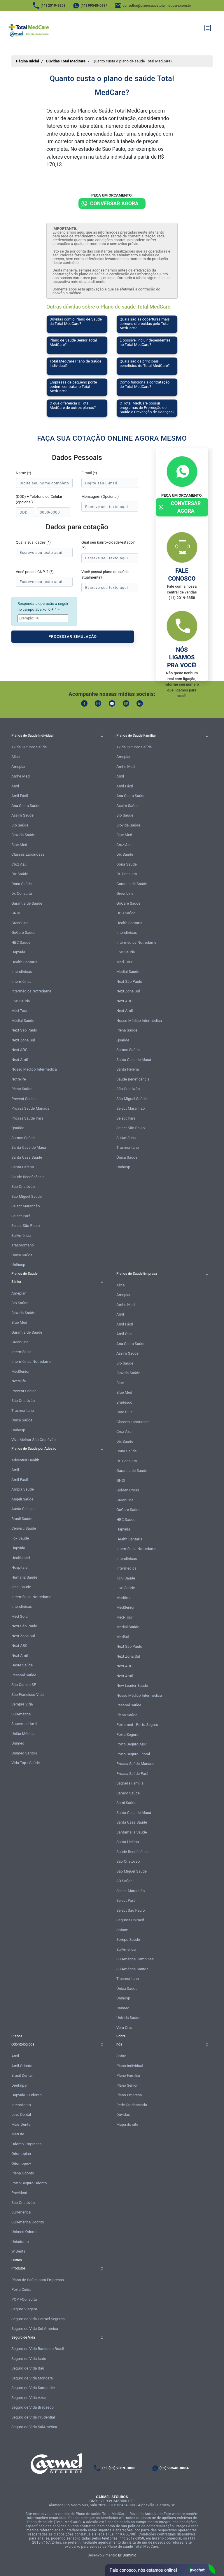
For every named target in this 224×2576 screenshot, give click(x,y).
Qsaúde (17, 1128)
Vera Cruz (124, 2027)
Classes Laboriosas (27, 854)
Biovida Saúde (23, 835)
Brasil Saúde (21, 1518)
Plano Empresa (129, 2095)
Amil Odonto (21, 2066)
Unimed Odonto (24, 2232)
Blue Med (19, 845)
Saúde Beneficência (28, 1177)
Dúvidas (123, 2114)
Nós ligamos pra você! (182, 657)
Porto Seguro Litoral (133, 1754)
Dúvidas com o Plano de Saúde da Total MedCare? (76, 321)
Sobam (122, 1930)
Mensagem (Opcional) (100, 496)
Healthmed (20, 1558)
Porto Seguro (127, 1734)
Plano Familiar (128, 2075)
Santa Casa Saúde (26, 1157)
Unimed (17, 1743)
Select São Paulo (25, 1225)
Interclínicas (21, 971)
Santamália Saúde (131, 1832)
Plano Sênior (127, 2085)
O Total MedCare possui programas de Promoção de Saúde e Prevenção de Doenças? (147, 407)
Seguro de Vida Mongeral (32, 2378)
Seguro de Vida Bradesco (32, 2407)
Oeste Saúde (22, 1665)
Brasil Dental (22, 2075)
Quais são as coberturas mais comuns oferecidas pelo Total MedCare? (145, 323)
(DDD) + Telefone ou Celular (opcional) (39, 499)
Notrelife (18, 1079)
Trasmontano (22, 1245)
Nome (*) (23, 473)
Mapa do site (127, 2124)
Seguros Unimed (130, 1920)
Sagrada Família (130, 1783)
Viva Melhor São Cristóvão (33, 1439)
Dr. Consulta (21, 893)
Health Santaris (24, 962)
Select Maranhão (25, 1206)
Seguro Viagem (24, 2309)
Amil (15, 786)
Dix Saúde (19, 874)
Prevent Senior (23, 1099)
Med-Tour (19, 1010)
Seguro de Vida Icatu (28, 2358)
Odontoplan (21, 2153)
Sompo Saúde (128, 1939)
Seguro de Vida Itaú (27, 2368)
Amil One (124, 1334)
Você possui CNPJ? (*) (35, 572)
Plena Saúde (21, 1089)
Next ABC (19, 1050)
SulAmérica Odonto (27, 2222)
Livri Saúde (20, 1001)
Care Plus (124, 1412)
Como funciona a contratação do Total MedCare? (144, 384)
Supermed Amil (24, 1724)
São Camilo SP (23, 1684)
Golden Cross (127, 1490)
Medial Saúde (22, 1020)
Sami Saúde (126, 1803)
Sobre (121, 2056)
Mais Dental (21, 2124)
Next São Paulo (24, 1030)
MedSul (122, 1637)
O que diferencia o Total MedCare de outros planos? (73, 405)
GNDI (15, 913)
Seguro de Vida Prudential (33, 2417)
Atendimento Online (160, 2570)
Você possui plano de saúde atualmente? (105, 575)
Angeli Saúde (22, 1499)
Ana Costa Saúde (25, 805)
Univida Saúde (128, 2017)
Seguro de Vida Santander (33, 2388)
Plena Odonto (22, 2173)
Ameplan (19, 766)
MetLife (17, 2134)
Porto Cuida (21, 2289)
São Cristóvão (23, 1186)
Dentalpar (19, 2085)
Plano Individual (129, 2066)
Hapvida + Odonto (26, 2095)
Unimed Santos (24, 1753)
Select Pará (20, 1216)
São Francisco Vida (27, 1694)
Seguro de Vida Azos (28, 2397)
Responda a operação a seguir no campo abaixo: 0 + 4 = (43, 606)
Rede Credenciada (131, 2105)
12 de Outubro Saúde (29, 747)
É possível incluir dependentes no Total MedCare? (145, 342)
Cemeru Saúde (23, 1528)
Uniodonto (20, 2241)
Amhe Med (20, 776)
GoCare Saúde (23, 932)
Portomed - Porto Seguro (137, 1724)
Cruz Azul (19, 864)
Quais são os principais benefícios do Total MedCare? (145, 363)
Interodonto (21, 2105)
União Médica (22, 1733)
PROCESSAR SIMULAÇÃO (72, 636)
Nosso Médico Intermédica (34, 1069)
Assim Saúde (22, 815)
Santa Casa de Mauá (28, 1147)
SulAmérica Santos (132, 1969)
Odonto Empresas (26, 2144)
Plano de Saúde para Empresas (37, 2280)
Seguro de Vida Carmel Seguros (38, 2319)
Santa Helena (22, 1167)
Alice (15, 756)
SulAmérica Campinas (135, 1959)
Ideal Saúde (21, 1587)
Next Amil (19, 1059)
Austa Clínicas (23, 1509)
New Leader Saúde (132, 1685)
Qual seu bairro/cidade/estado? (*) (107, 545)
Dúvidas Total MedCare (65, 61)
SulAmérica (21, 1235)
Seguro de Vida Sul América (34, 2328)
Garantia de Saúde (26, 903)
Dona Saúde (21, 884)
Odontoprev (21, 2163)
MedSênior (125, 1607)
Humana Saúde (24, 1577)
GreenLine (19, 923)
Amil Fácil (19, 796)
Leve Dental (21, 2114)
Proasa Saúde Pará (27, 1118)
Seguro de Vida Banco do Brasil (37, 2348)
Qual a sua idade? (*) (33, 542)
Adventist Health (25, 1460)
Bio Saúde (19, 825)
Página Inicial (27, 61)
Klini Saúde (125, 1578)
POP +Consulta (24, 2299)
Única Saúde (21, 1255)
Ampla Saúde (22, 1489)
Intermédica (21, 981)
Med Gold (19, 1616)
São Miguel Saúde (26, 1196)
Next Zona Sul (23, 1040)
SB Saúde (124, 1881)
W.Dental (18, 2251)
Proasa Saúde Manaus (30, 1108)
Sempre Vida (22, 1704)
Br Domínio (127, 2555)
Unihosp (18, 1264)
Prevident (19, 2192)
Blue (120, 1383)
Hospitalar (20, 1567)
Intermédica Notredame (31, 991)
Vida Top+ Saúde (25, 1763)
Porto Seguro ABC (131, 1744)
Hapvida (18, 952)
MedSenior (20, 1371)
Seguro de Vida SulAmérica (34, 2427)
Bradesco (124, 1402)
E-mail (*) (89, 473)
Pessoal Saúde (23, 1675)
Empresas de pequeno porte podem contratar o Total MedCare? (73, 386)
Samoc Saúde (23, 1138)
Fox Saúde (20, 1538)
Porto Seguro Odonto (29, 2183)
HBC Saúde (20, 942)
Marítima (124, 1598)
